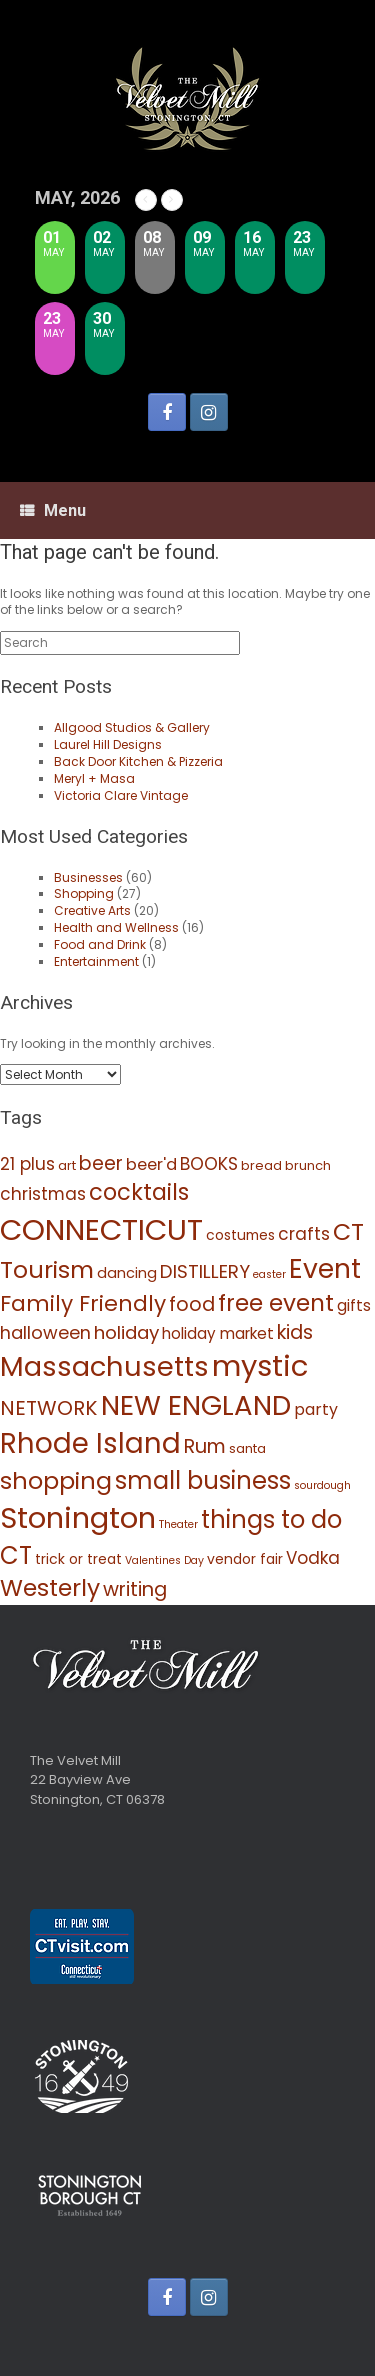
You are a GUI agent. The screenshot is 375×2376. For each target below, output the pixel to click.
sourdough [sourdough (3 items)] (322, 1485)
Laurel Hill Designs (108, 744)
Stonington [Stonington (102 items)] (78, 1517)
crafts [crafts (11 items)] (304, 1234)
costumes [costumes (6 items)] (240, 1235)
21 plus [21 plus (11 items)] (27, 1164)
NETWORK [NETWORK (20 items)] (49, 1408)
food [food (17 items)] (192, 1304)
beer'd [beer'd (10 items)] (151, 1164)
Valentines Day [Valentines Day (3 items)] (164, 1560)
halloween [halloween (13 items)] (45, 1332)
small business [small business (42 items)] (203, 1480)
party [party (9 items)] (316, 1409)
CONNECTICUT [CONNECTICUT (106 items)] (101, 1229)
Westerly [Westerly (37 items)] (50, 1587)
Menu (53, 510)
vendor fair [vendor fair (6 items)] (245, 1559)
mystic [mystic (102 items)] (260, 1365)
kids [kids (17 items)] (295, 1332)
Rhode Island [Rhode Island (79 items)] (90, 1443)
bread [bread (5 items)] (261, 1165)
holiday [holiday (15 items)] (126, 1332)
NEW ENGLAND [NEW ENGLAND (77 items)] (196, 1405)
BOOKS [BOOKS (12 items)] (209, 1164)
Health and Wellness (116, 927)
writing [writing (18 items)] (135, 1589)
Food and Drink (100, 944)
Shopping (84, 893)
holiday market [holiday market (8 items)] (218, 1333)
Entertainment (96, 961)
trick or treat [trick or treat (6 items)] (78, 1559)
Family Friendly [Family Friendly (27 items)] (83, 1303)
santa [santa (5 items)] (247, 1448)
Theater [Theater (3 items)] (178, 1524)
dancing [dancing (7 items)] (127, 1273)
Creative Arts (92, 910)
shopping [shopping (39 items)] (56, 1480)
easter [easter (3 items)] (269, 1274)
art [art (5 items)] (67, 1165)
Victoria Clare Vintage (121, 795)
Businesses (88, 877)
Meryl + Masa (94, 778)
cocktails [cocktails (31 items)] (139, 1192)
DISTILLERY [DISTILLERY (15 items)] (205, 1271)
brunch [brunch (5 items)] (308, 1165)
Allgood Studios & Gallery (132, 727)
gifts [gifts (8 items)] (354, 1305)
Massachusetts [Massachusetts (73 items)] (104, 1366)
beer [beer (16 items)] (101, 1163)
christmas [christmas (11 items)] (43, 1194)
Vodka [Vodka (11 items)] (313, 1558)
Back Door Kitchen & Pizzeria (138, 761)
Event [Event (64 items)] (325, 1268)
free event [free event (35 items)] (276, 1303)
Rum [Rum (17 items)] (205, 1446)
